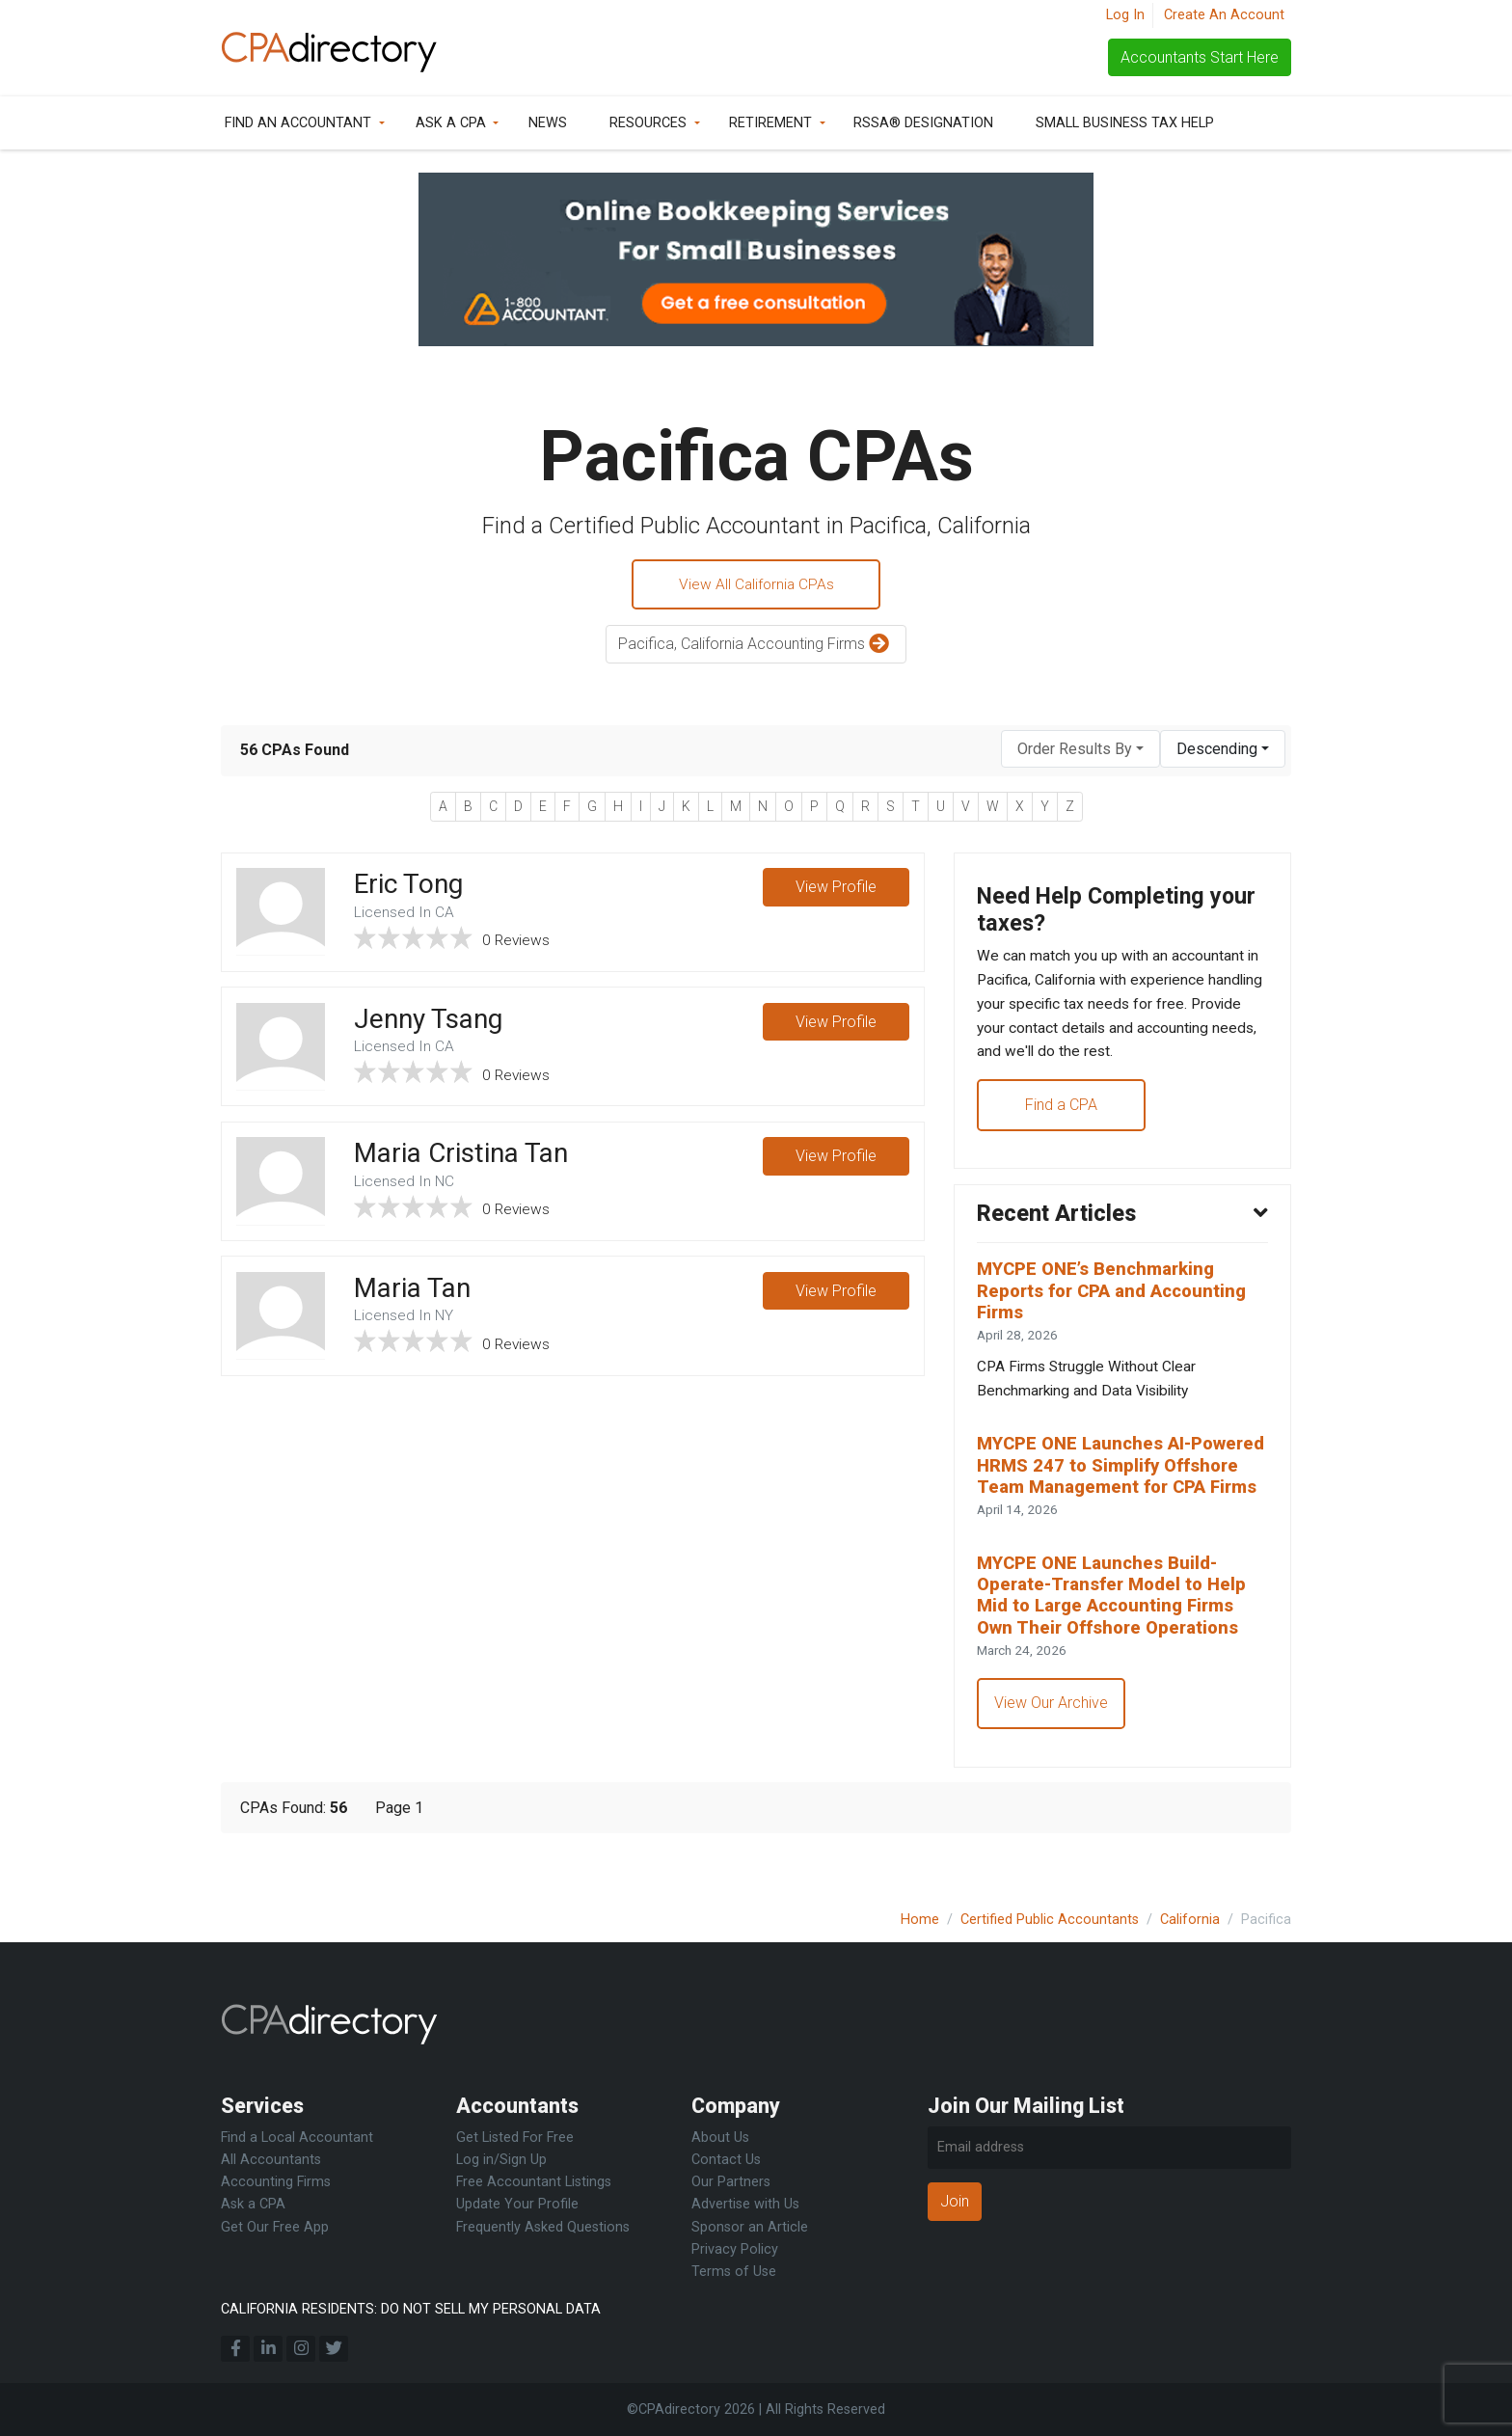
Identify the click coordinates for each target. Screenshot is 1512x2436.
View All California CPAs (756, 585)
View (835, 890)
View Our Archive (1052, 1749)
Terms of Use (733, 2271)
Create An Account (1224, 15)
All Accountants (271, 2160)
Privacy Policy (734, 2249)
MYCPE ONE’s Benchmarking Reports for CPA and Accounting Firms (1118, 1303)
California (1190, 1919)
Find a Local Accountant (297, 2137)
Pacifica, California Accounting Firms (756, 646)
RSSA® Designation (923, 123)
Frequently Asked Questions (543, 2227)
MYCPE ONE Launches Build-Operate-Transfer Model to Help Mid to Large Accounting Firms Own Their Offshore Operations (1117, 1638)
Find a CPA (1062, 1113)
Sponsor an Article (749, 2227)
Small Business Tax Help (1125, 123)
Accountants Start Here (1199, 57)
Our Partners (730, 2182)
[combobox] (1080, 751)
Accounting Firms (276, 2182)
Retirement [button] (770, 123)
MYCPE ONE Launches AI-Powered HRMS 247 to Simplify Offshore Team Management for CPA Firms (1119, 1493)
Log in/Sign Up (501, 2160)
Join (954, 2201)
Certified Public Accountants (1049, 1919)
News (547, 123)
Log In (1125, 15)
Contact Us (726, 2160)
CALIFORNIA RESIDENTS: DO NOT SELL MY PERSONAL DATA (411, 2309)
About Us (720, 2137)
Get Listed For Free (515, 2137)
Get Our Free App (275, 2227)
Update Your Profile (517, 2204)
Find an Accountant (298, 123)
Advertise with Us (745, 2204)
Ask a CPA (451, 123)
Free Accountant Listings (533, 2182)
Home (920, 1919)
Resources (648, 123)
